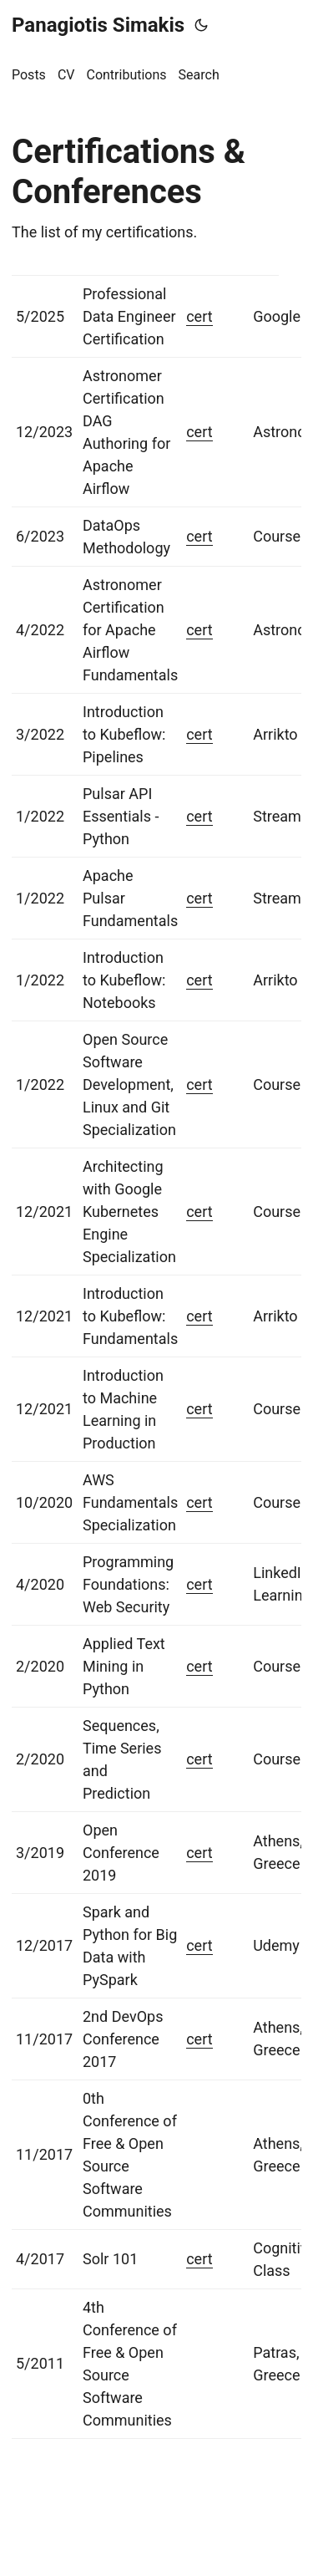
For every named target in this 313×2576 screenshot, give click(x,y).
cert (199, 316)
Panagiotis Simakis (98, 25)
